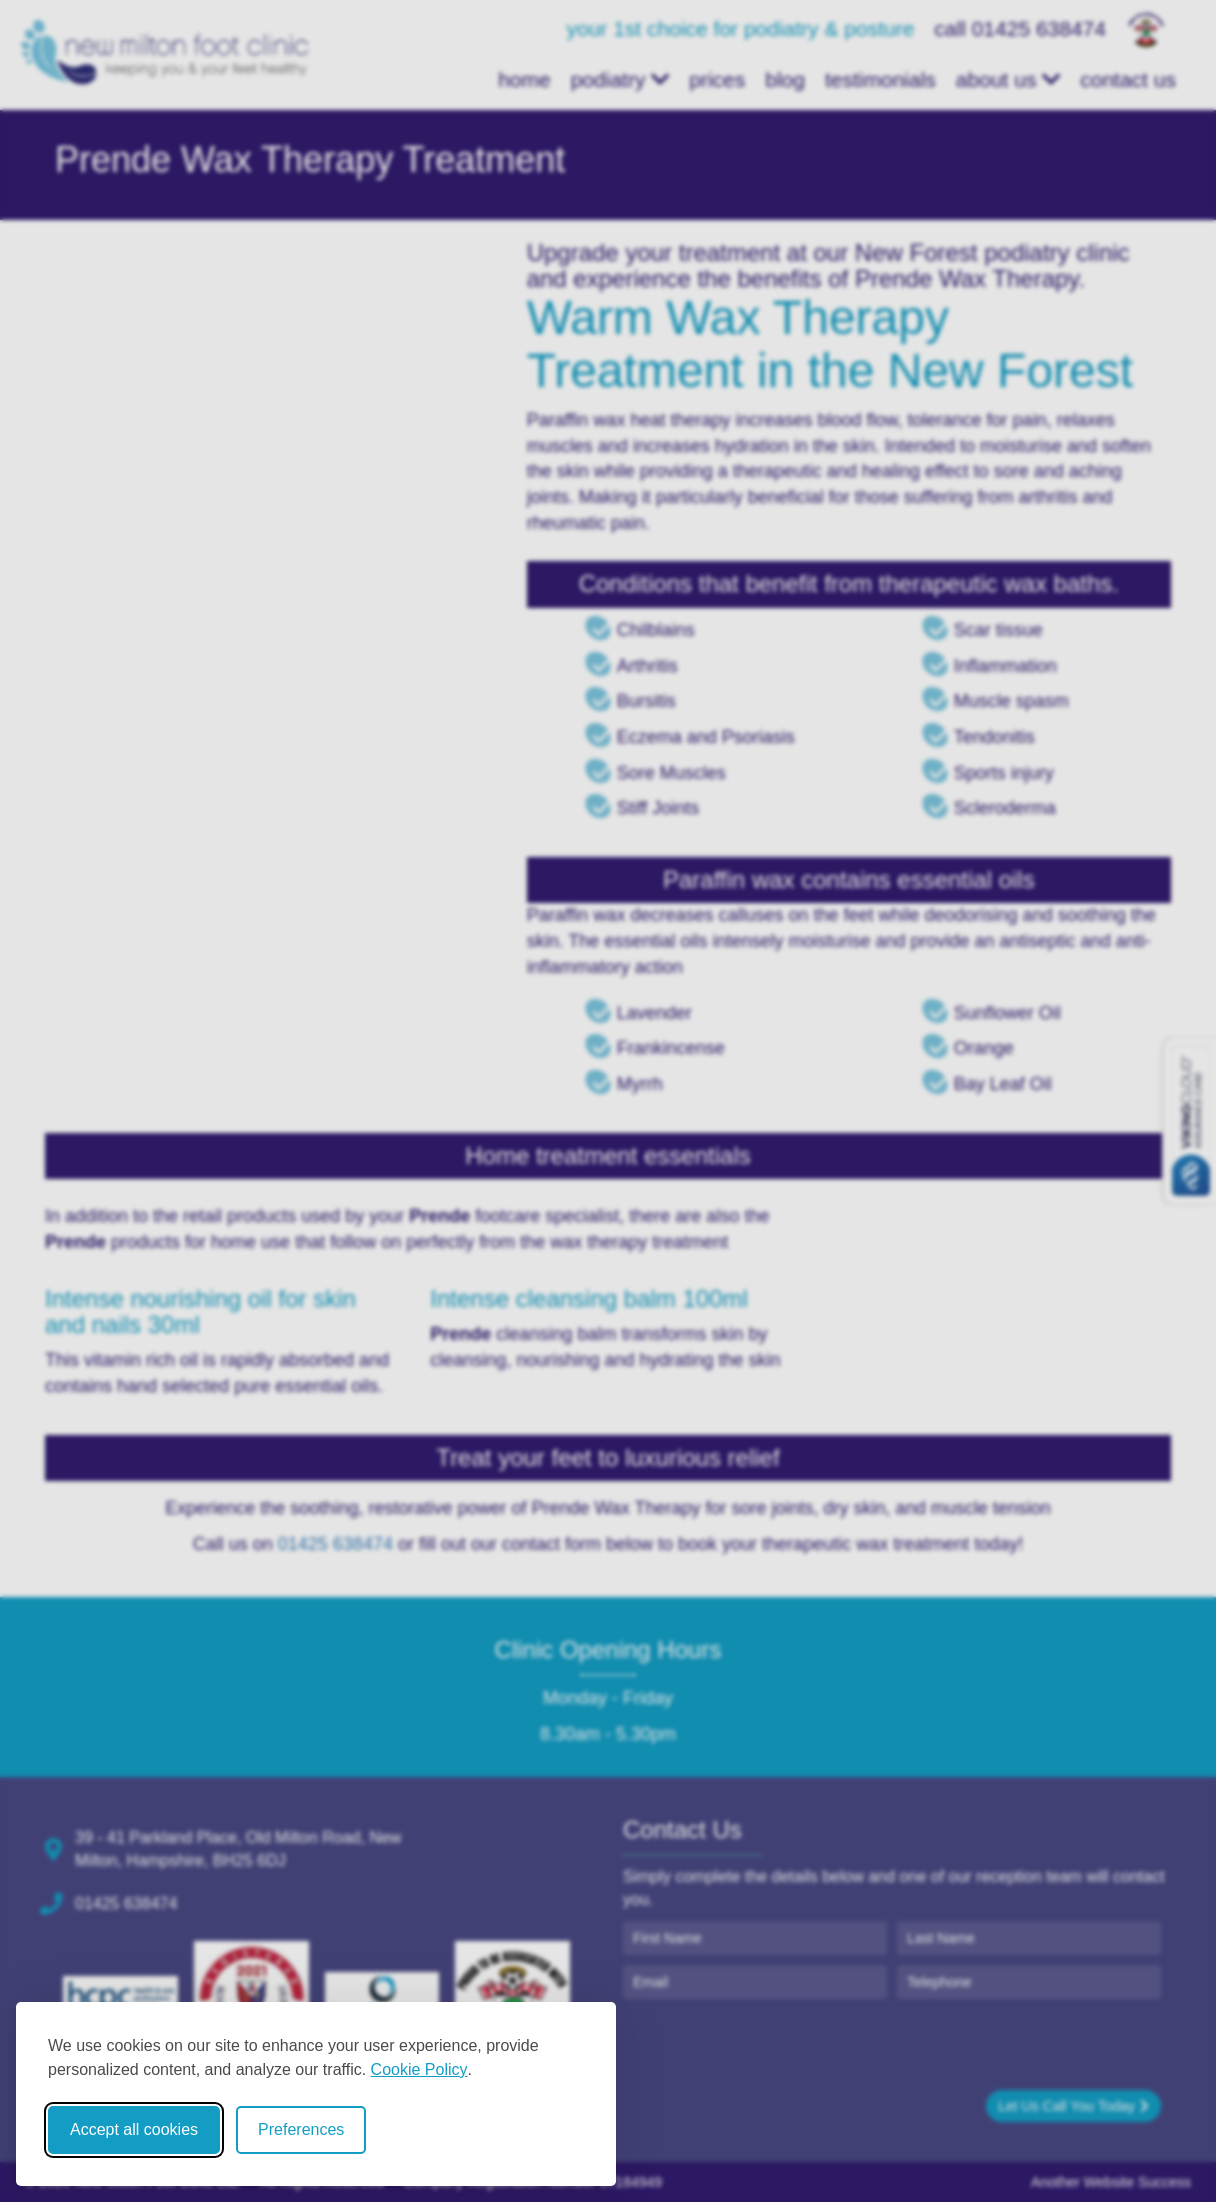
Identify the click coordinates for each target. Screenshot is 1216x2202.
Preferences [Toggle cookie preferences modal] (301, 2129)
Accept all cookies (134, 2129)
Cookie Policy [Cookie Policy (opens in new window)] (419, 2069)
